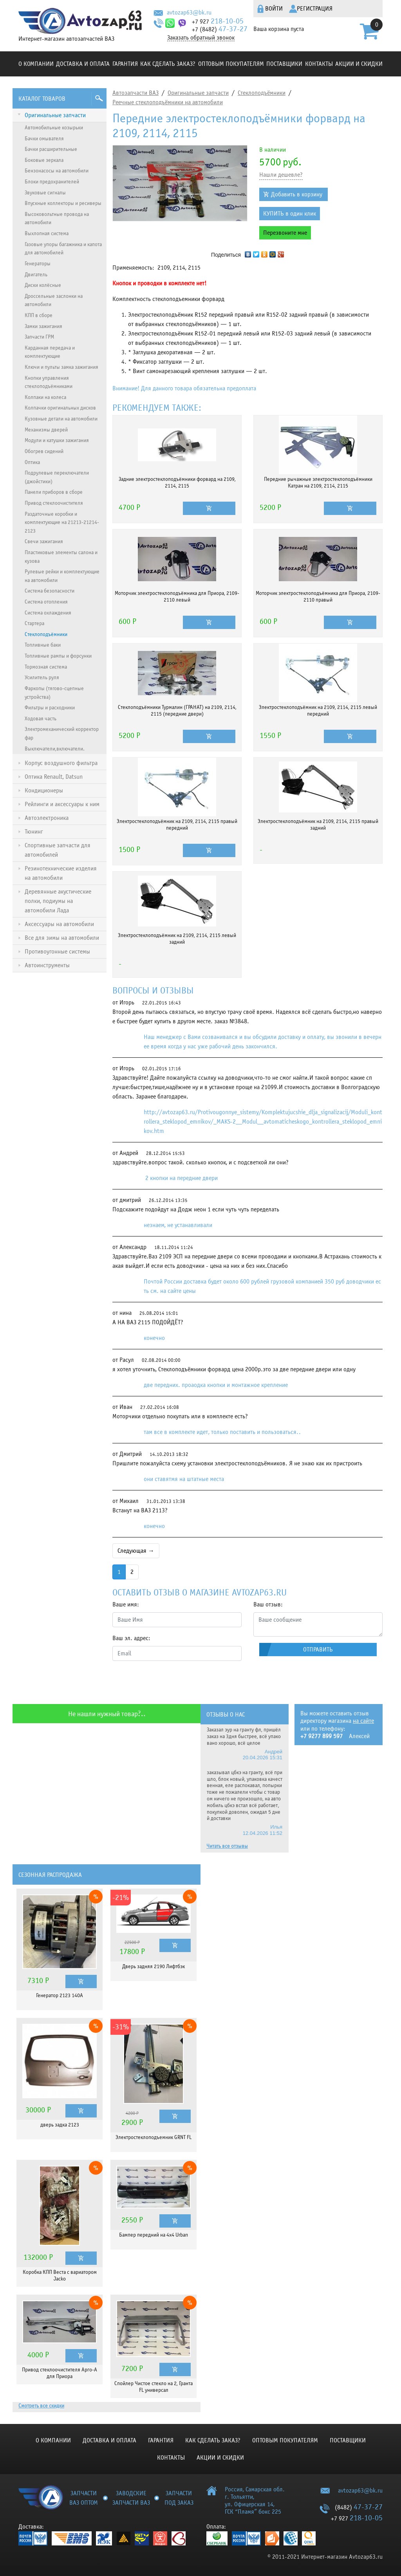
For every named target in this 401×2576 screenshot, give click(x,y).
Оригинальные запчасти (198, 92)
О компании (36, 63)
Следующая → (135, 1550)
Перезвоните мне (285, 232)
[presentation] (171, 1682)
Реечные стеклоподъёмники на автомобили (167, 102)
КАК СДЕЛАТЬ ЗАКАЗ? (167, 63)
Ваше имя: (125, 1604)
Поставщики (284, 63)
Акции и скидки (359, 63)
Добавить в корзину (296, 194)
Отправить (318, 1649)
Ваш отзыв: (268, 1604)
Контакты (319, 63)
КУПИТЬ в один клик (289, 213)
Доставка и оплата (83, 63)
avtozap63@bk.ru (189, 12)
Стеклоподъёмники (261, 92)
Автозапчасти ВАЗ (135, 92)
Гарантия (125, 63)
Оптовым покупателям (231, 63)
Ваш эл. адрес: (131, 1638)
